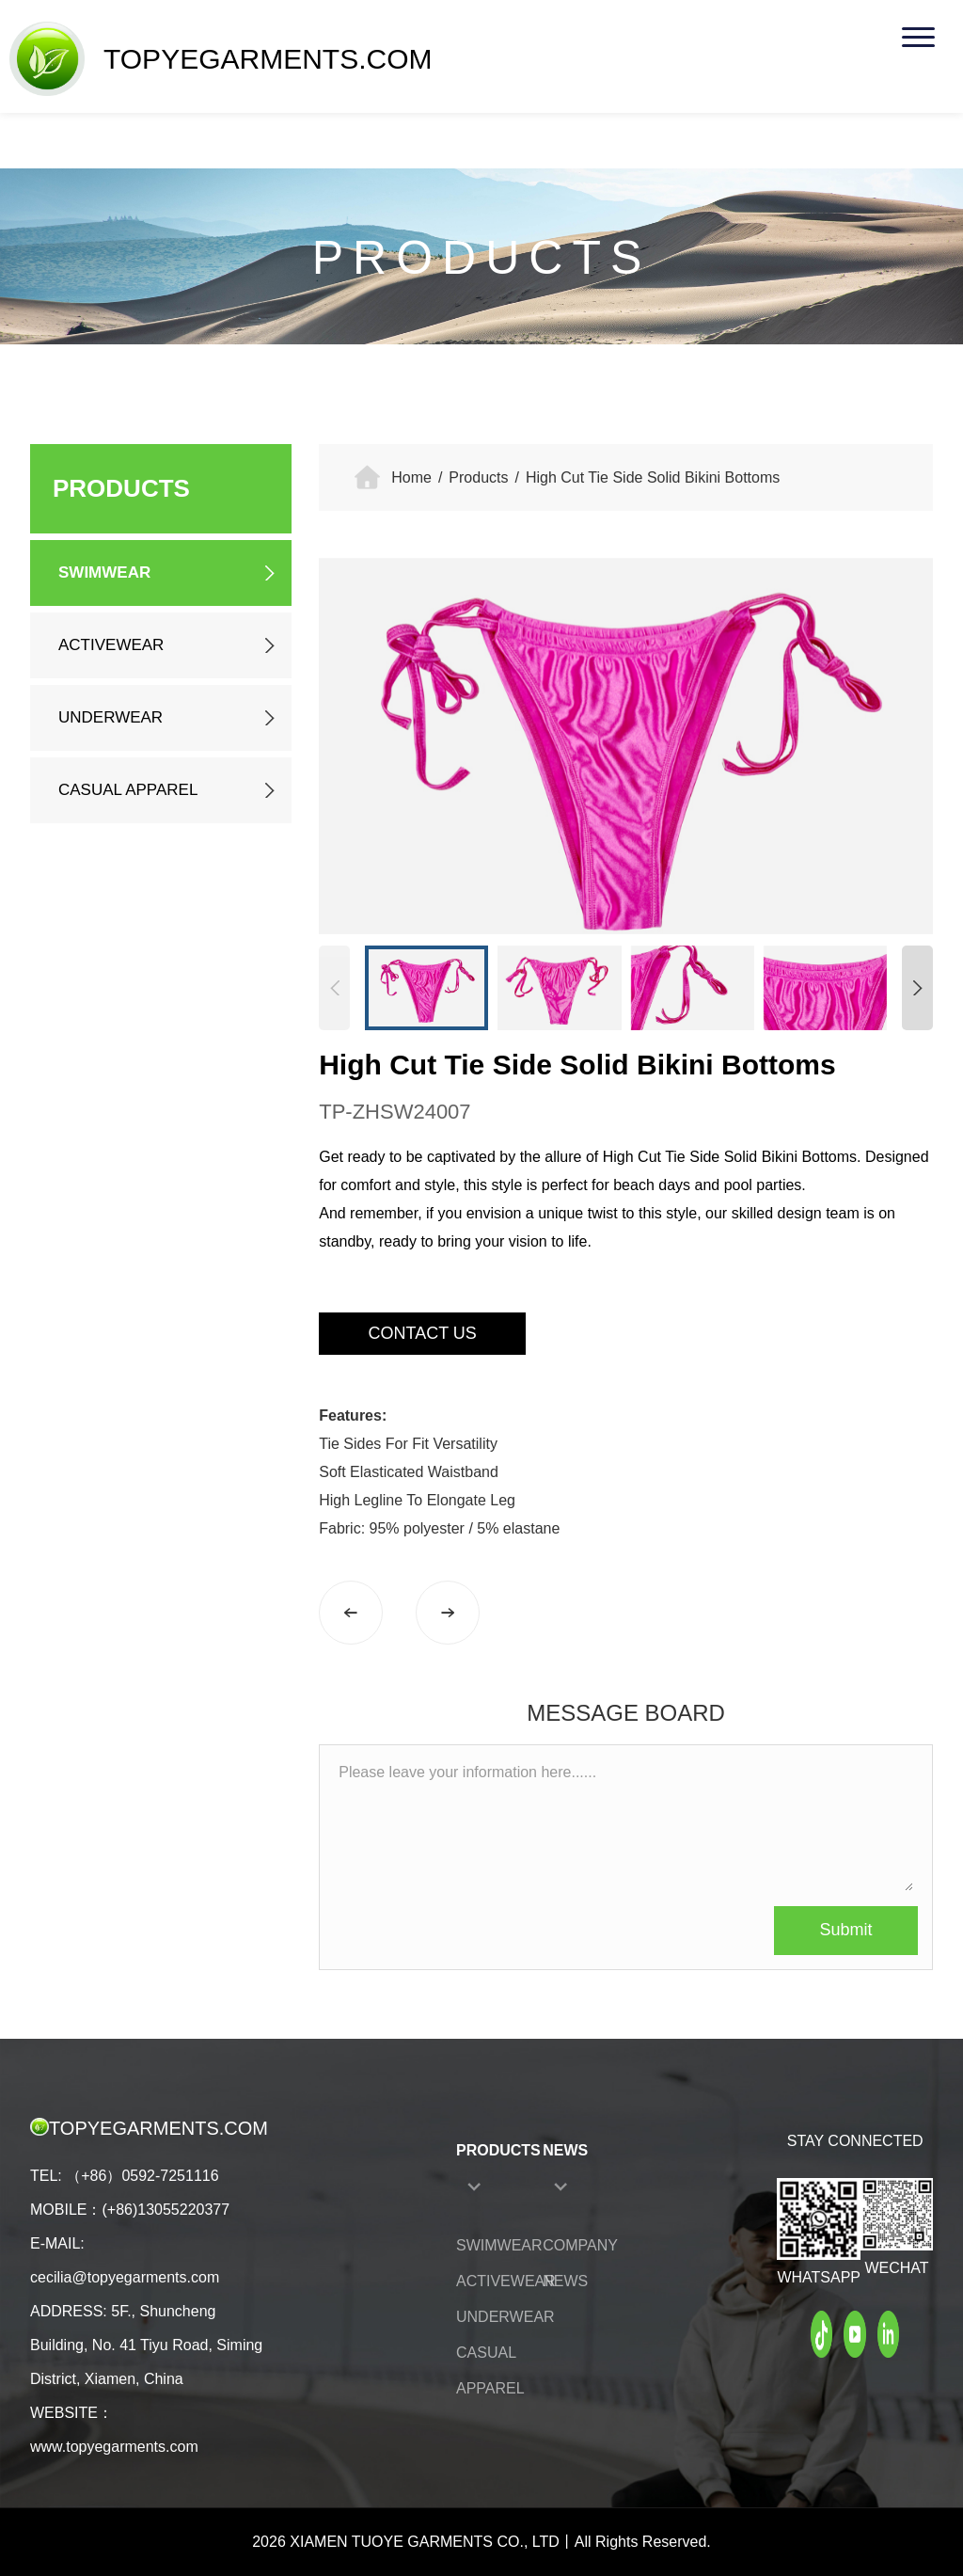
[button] (917, 988)
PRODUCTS (498, 2150)
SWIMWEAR (104, 572)
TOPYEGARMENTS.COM (220, 59)
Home (411, 477)
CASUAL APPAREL (127, 790)
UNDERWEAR (110, 717)
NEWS (565, 2150)
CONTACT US (423, 1333)
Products (478, 477)
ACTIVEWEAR (111, 645)
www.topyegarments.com (114, 2447)
